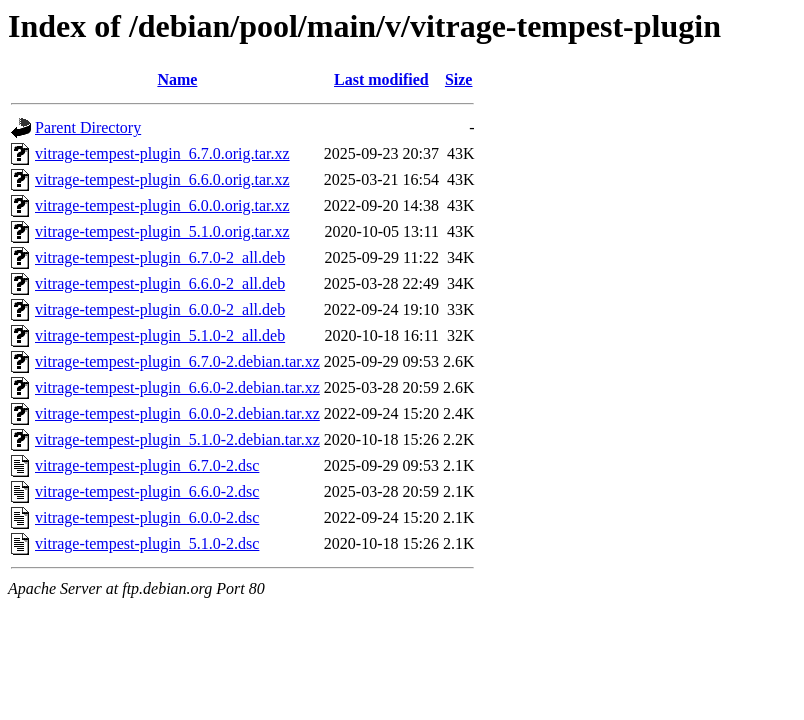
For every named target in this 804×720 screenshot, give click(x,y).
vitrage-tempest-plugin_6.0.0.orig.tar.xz (162, 205)
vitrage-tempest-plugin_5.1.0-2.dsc (147, 543)
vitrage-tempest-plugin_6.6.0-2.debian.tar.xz (177, 387)
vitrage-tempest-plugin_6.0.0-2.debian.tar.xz (177, 413)
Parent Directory (88, 127)
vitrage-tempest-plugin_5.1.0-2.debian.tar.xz (177, 439)
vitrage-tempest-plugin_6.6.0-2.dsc (147, 491)
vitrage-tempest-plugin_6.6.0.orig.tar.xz (162, 179)
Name (177, 79)
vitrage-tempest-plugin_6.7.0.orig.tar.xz (162, 153)
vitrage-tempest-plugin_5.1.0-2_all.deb (160, 335)
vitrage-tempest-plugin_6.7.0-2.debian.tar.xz (177, 361)
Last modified (381, 79)
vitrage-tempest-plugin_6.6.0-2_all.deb (160, 283)
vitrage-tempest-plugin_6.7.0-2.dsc (147, 465)
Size (459, 79)
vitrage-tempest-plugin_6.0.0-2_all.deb (160, 309)
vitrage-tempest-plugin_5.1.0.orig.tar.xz (162, 231)
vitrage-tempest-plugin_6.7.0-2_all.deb (160, 257)
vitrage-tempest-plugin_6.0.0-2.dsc (147, 517)
